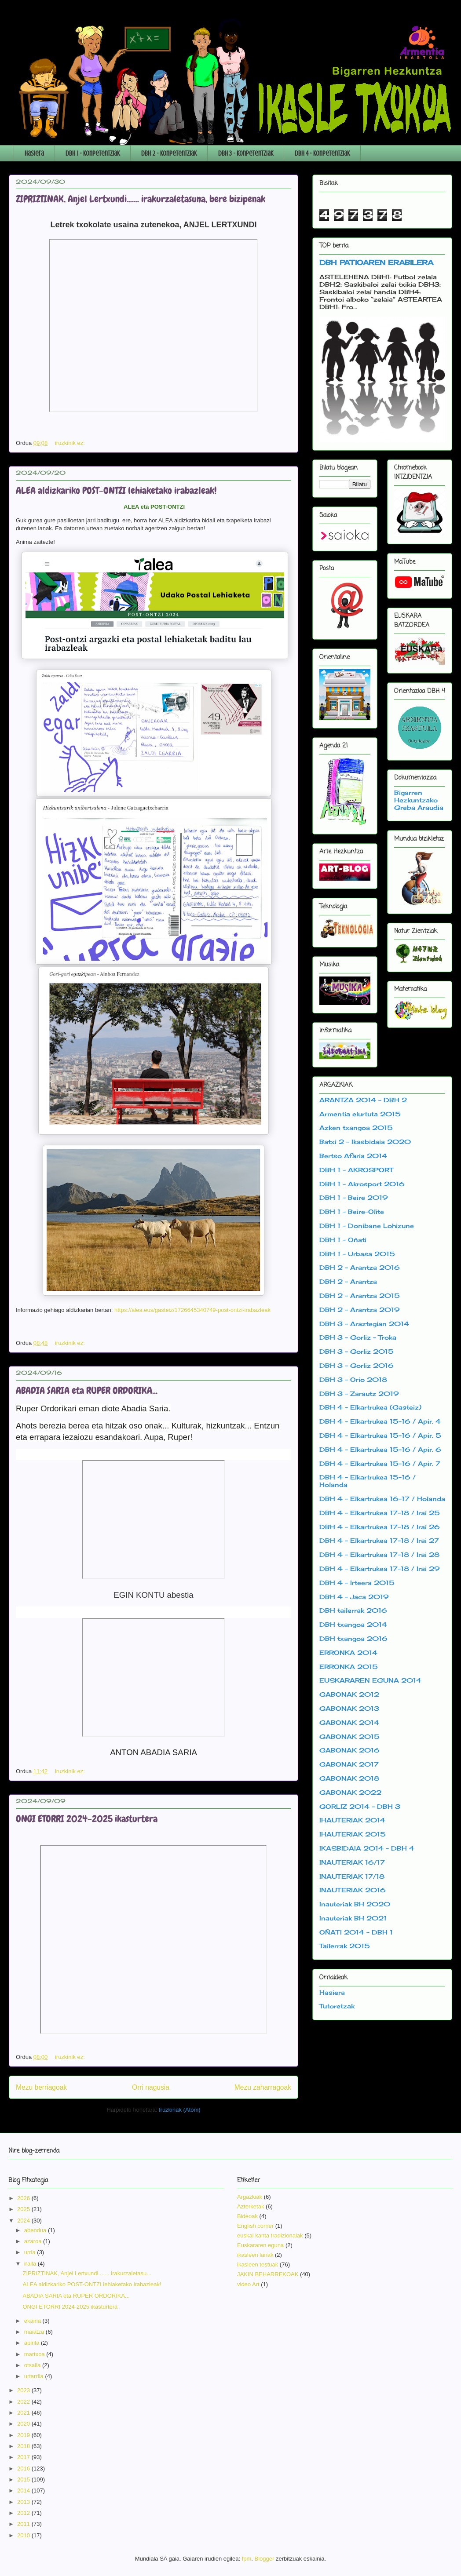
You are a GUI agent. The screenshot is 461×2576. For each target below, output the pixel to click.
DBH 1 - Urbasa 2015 (357, 1253)
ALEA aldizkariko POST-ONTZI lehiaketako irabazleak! (116, 490)
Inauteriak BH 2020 (354, 1904)
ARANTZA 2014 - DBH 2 (363, 1100)
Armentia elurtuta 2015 (360, 1114)
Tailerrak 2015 (344, 1945)
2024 (24, 2220)
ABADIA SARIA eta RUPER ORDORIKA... (86, 1390)
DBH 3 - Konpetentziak (245, 153)
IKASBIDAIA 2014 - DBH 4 (366, 1848)
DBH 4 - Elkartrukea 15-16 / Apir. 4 (380, 1421)
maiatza (35, 2331)
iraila (31, 2263)
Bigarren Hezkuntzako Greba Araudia (418, 800)
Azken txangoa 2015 (356, 1127)
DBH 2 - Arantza (348, 1281)
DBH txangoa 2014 (353, 1624)
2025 (24, 2209)
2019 (24, 2435)
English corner (255, 2226)
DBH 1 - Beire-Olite (351, 1211)
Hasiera (34, 153)
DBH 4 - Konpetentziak (322, 153)
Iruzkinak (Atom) (180, 2109)
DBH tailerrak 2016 (353, 1610)
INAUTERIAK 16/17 (352, 1862)
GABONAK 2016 (349, 1750)
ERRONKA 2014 (348, 1652)
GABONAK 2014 (349, 1722)
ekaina (33, 2320)
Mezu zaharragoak (262, 2087)
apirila (32, 2342)
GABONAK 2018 (349, 1778)
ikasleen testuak (257, 2264)
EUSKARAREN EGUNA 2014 (370, 1680)
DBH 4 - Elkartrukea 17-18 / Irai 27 (379, 1540)
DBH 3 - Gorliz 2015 (356, 1351)
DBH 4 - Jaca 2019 (354, 1596)
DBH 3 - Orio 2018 (353, 1379)
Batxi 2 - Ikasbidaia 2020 (365, 1141)
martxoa (35, 2354)
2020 (24, 2423)
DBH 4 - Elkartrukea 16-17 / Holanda (382, 1498)
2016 (24, 2468)
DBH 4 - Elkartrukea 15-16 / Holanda (367, 1480)
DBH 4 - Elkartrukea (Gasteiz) (370, 1407)
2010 (24, 2535)
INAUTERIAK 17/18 (351, 1876)
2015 (24, 2479)
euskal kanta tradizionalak (270, 2235)
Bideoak (247, 2216)
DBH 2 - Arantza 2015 (359, 1295)
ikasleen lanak (255, 2255)
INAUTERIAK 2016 (352, 1890)
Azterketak (250, 2206)
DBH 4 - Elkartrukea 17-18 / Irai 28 (379, 1554)
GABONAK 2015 (349, 1736)
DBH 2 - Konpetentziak (169, 153)
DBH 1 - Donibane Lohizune (366, 1225)
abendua (36, 2230)
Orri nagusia (150, 2087)
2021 (24, 2412)
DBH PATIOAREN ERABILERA (376, 262)
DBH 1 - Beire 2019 (353, 1197)
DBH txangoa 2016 (353, 1638)
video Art (248, 2284)
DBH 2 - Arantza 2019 (359, 1309)
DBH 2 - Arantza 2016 (359, 1267)
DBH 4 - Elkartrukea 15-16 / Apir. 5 (380, 1435)
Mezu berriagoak (41, 2087)
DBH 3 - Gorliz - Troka (357, 1337)
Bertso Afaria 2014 (353, 1155)
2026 (24, 2198)
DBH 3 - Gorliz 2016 (356, 1365)
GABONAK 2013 (349, 1708)
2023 (24, 2390)
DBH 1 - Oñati (342, 1239)
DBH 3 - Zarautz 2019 (359, 1393)
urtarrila (34, 2376)
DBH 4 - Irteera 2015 (357, 1582)
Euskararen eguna (260, 2245)
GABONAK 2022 (350, 1792)
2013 (24, 2502)
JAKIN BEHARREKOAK (267, 2274)
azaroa (33, 2241)
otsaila (33, 2365)
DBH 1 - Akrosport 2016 (362, 1184)
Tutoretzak (337, 2006)
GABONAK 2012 (349, 1694)
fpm (247, 2558)
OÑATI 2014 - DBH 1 (356, 1932)
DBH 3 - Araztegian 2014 (364, 1323)
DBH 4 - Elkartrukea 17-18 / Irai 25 (379, 1512)
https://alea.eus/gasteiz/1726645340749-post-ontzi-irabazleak (192, 1310)
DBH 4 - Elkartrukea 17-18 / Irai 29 (379, 1568)
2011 (24, 2524)
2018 (24, 2446)
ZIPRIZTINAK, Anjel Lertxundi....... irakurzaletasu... (86, 2273)
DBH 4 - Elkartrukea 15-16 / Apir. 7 (379, 1463)
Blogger (264, 2558)
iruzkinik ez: (71, 443)
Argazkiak (249, 2196)
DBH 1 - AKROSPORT (356, 1169)
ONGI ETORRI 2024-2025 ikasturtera (86, 1818)
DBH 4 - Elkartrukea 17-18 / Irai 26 (379, 1526)
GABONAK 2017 (349, 1764)
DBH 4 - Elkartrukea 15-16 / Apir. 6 (380, 1449)
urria (30, 2252)
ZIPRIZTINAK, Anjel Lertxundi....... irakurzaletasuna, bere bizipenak (140, 199)
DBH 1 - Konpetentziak (93, 153)
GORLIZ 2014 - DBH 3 (359, 1806)
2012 (24, 2513)
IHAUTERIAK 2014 (352, 1820)
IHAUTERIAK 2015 (352, 1834)
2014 (24, 2490)
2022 (24, 2401)
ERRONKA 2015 (348, 1666)
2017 (24, 2457)
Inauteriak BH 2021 (353, 1918)
